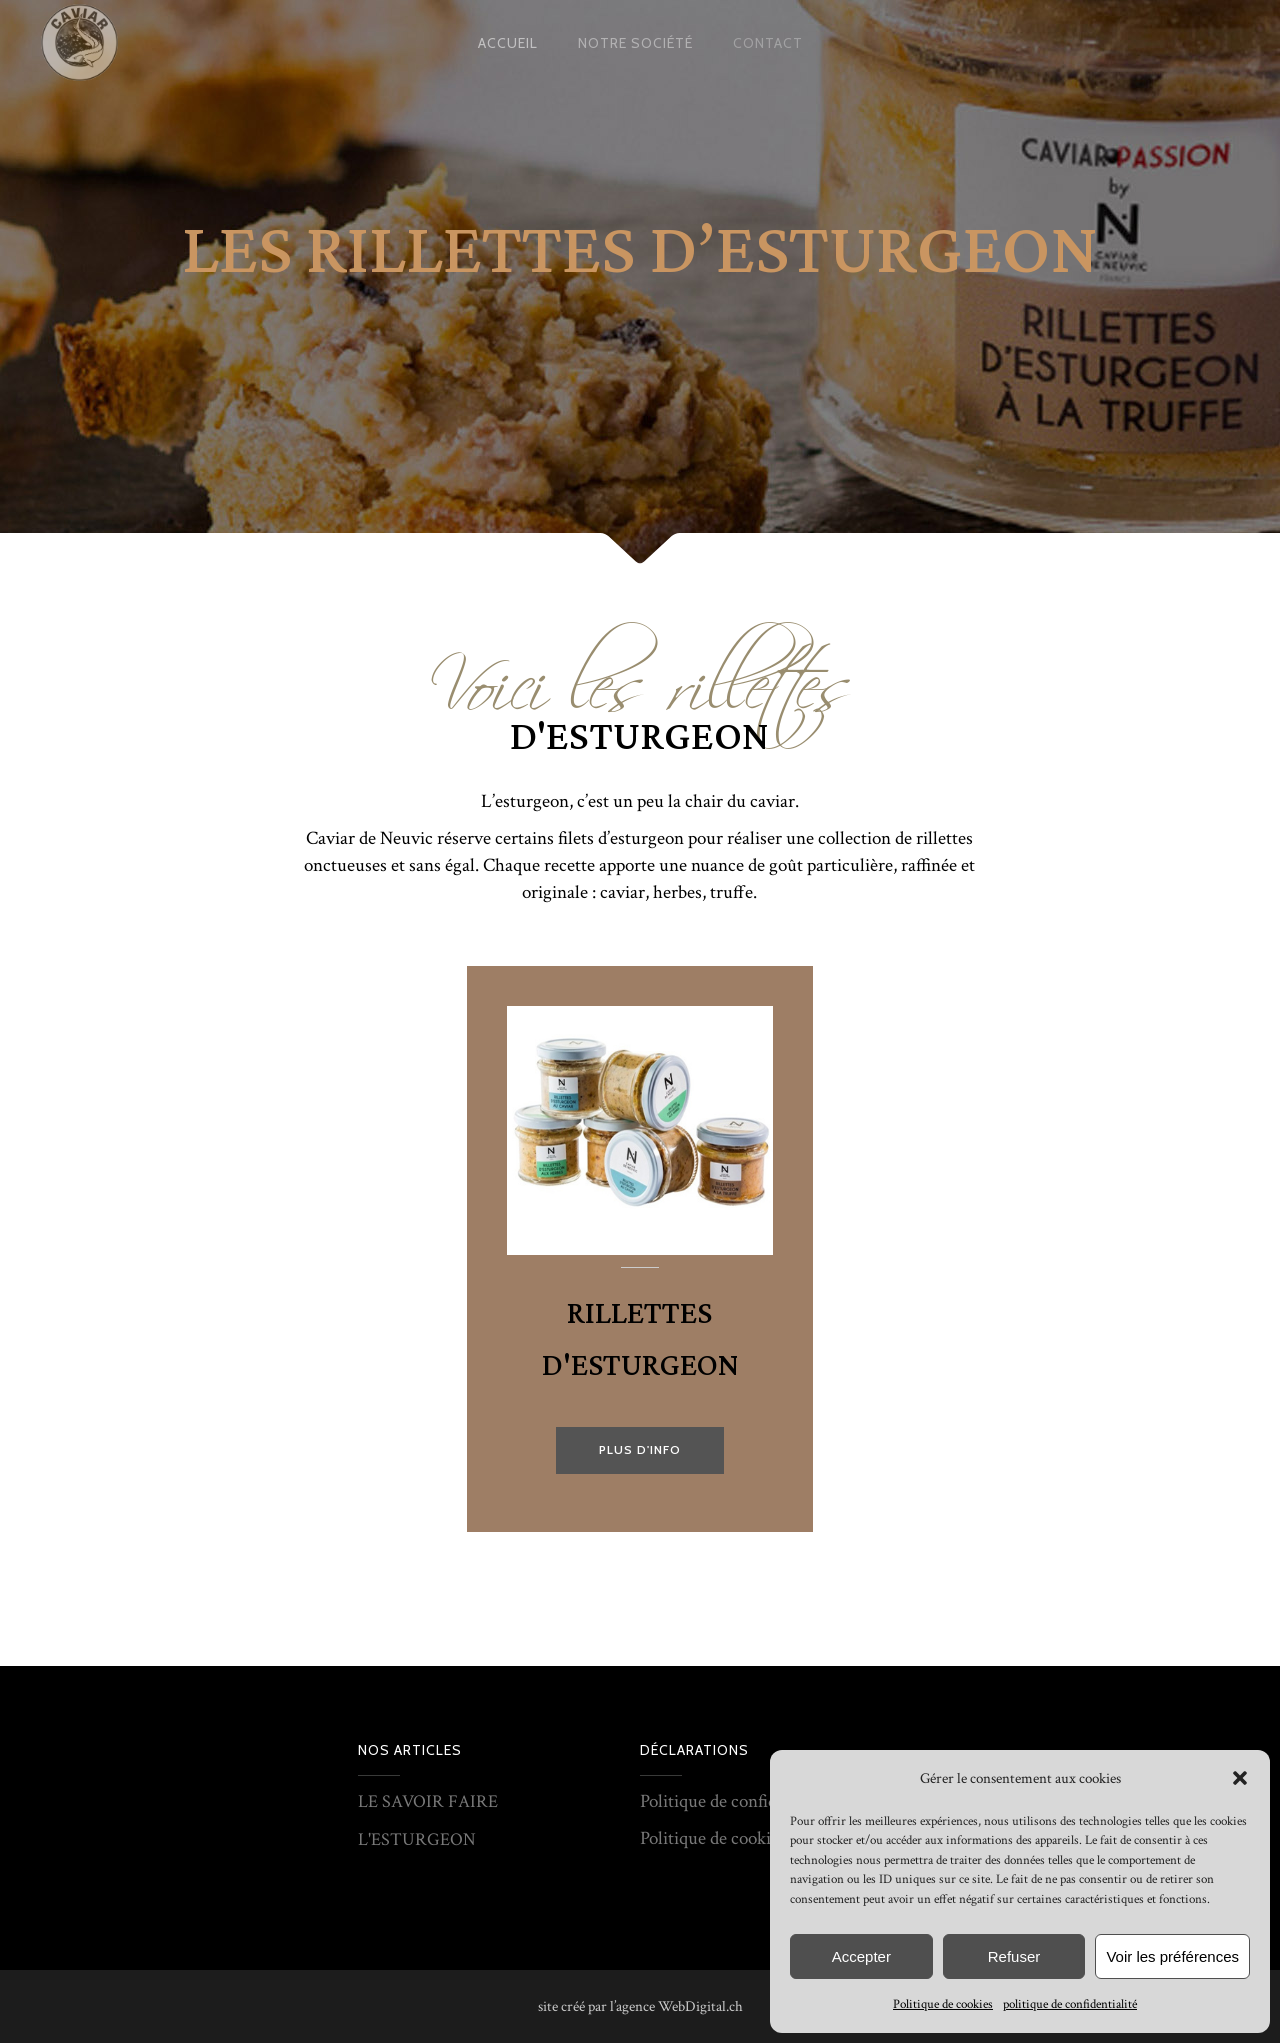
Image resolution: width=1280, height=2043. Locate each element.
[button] (1240, 1778)
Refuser (1014, 1956)
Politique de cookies (943, 2004)
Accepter (861, 1956)
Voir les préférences (1172, 1956)
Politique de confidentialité (739, 1801)
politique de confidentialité (1070, 2004)
